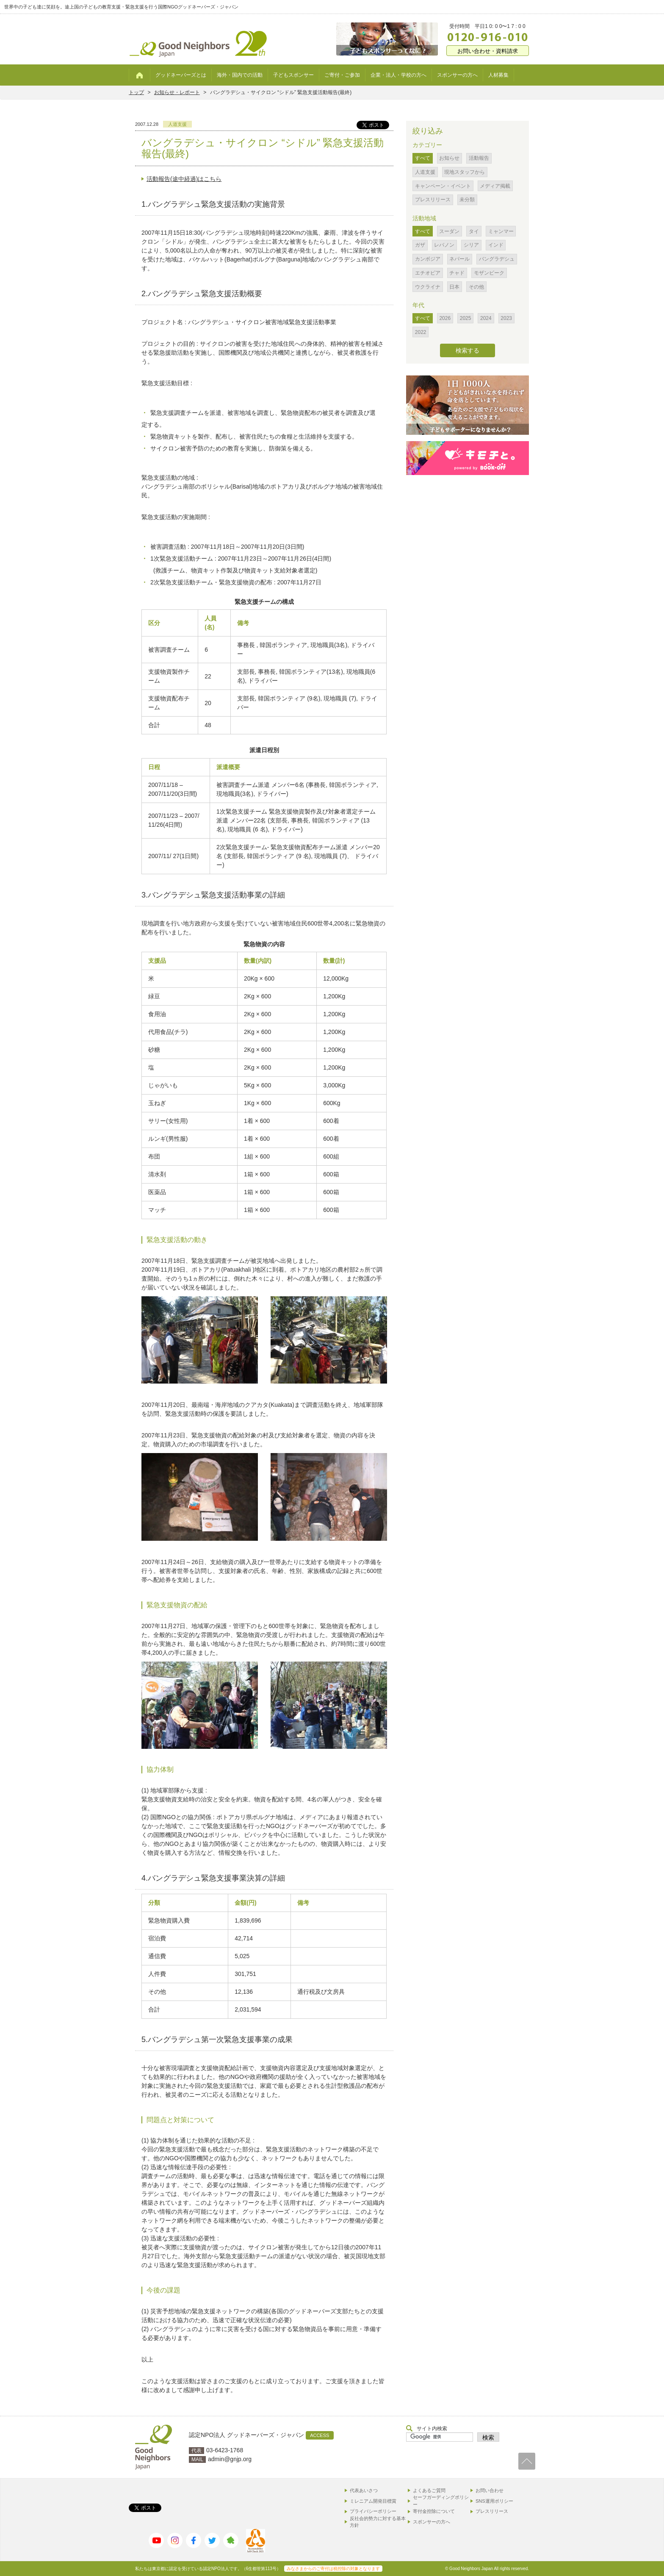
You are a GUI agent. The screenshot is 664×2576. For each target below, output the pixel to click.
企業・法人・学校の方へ (398, 75)
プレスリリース (492, 2511)
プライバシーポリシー (373, 2511)
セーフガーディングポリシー (441, 2501)
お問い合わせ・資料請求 (487, 51)
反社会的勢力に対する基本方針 (378, 2522)
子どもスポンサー (293, 75)
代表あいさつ (364, 2490)
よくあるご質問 (429, 2490)
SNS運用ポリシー (494, 2501)
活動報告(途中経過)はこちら (184, 178)
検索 (488, 2437)
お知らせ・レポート (177, 92)
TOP (526, 2461)
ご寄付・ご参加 (342, 75)
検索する (467, 350)
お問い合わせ (490, 2490)
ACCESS (319, 2435)
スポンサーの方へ (457, 75)
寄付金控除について (434, 2511)
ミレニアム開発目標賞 (373, 2501)
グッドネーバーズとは (180, 75)
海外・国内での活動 (240, 75)
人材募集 (498, 75)
